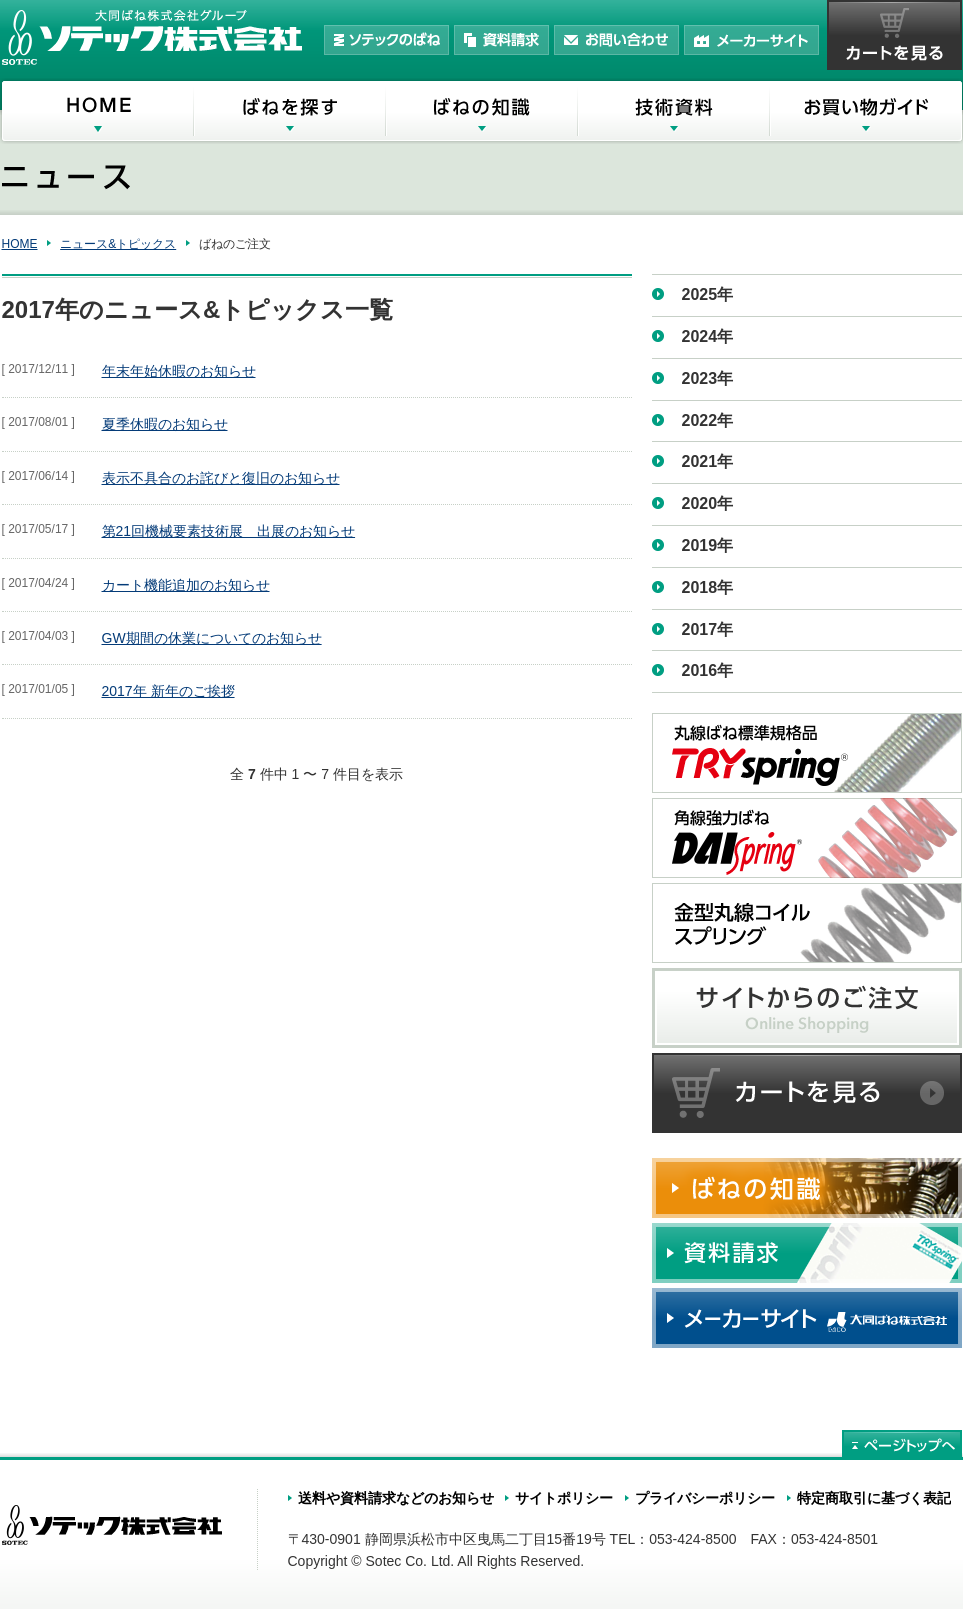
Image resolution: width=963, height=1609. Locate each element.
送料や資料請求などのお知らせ (396, 1498)
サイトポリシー (564, 1498)
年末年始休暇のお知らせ (179, 371)
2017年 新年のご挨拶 (168, 691)
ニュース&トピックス (118, 244)
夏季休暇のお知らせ (165, 424)
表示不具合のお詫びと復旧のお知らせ (221, 478)
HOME (20, 244)
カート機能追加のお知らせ (186, 585)
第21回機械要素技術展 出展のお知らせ (229, 531)
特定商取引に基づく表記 (874, 1498)
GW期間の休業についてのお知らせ (212, 638)
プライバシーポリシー (705, 1498)
